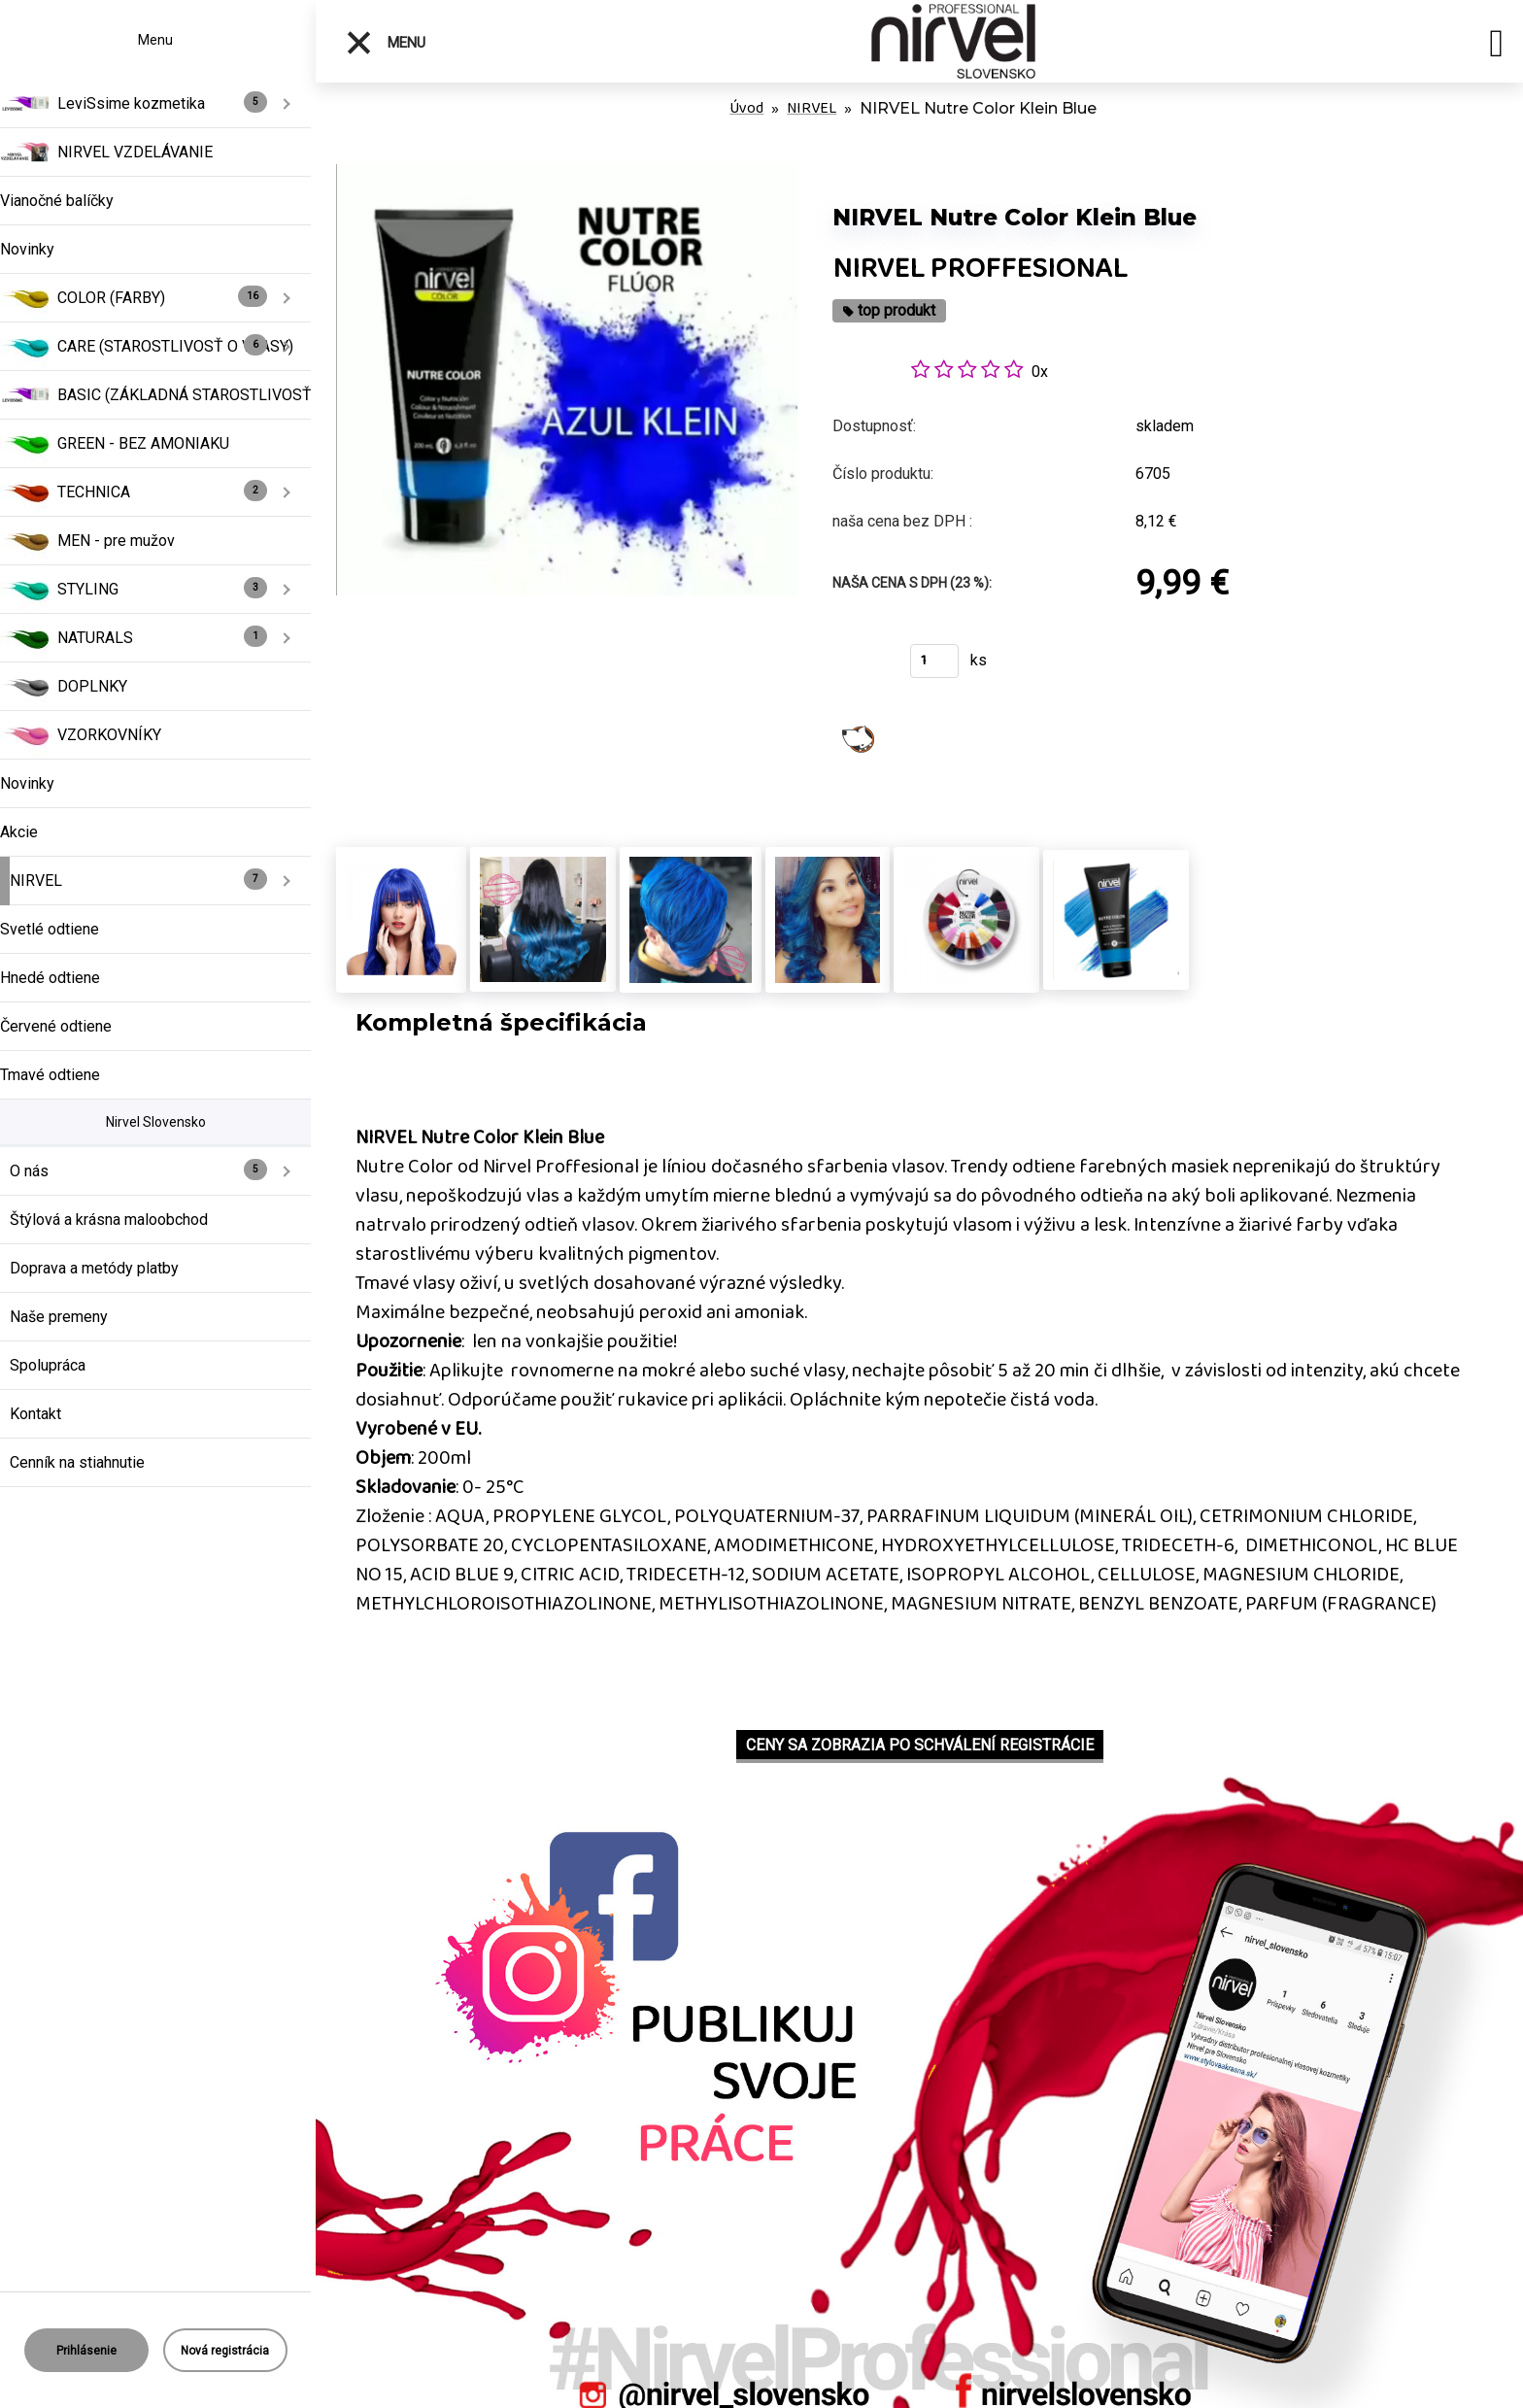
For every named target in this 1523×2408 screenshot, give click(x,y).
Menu (385, 42)
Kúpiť (859, 667)
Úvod (746, 108)
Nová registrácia (225, 2350)
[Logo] (954, 41)
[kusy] (934, 661)
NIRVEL (811, 108)
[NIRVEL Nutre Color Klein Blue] (566, 174)
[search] (1496, 46)
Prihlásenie (86, 2350)
